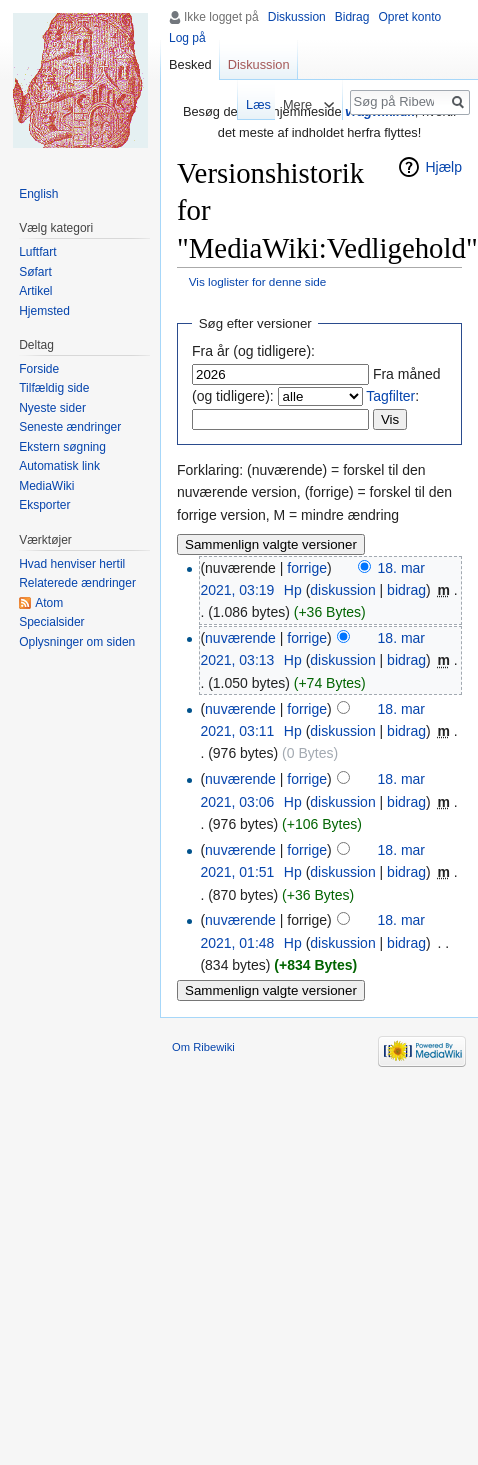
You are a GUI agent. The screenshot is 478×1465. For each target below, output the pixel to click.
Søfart (35, 272)
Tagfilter (390, 396)
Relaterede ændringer (77, 583)
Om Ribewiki (203, 1047)
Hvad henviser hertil (72, 564)
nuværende (240, 638)
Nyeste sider (52, 408)
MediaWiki (46, 486)
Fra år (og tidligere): (253, 351)
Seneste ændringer (70, 427)
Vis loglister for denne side (258, 281)
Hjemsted (44, 311)
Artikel (35, 291)
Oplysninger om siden (77, 642)
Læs (249, 104)
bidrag (406, 590)
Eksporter (44, 505)
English (38, 194)
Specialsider (51, 622)
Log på (187, 38)
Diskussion (297, 17)
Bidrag (352, 17)
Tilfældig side (54, 388)
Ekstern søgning (62, 447)
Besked (190, 64)
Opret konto (409, 17)
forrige (307, 568)
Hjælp (443, 167)
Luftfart (37, 252)
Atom (49, 603)
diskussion (342, 590)
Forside (39, 369)
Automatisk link (59, 466)
